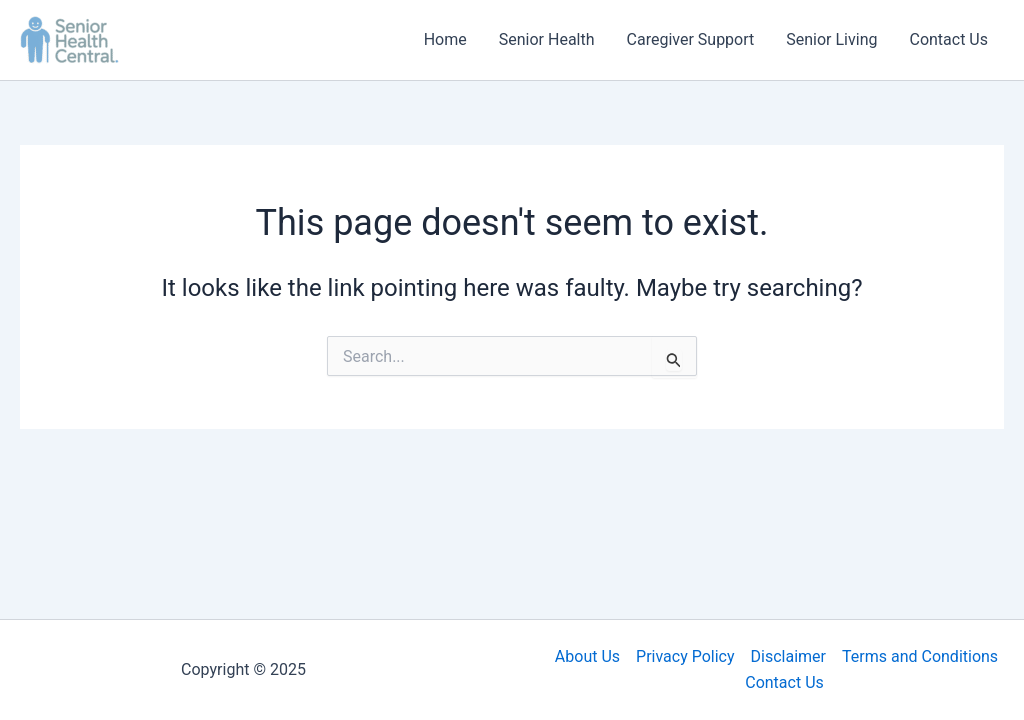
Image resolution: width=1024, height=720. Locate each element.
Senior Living (831, 39)
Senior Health (547, 39)
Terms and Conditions (920, 656)
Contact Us (948, 39)
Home (445, 39)
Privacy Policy (685, 656)
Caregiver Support (691, 39)
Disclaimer (788, 656)
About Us (587, 656)
